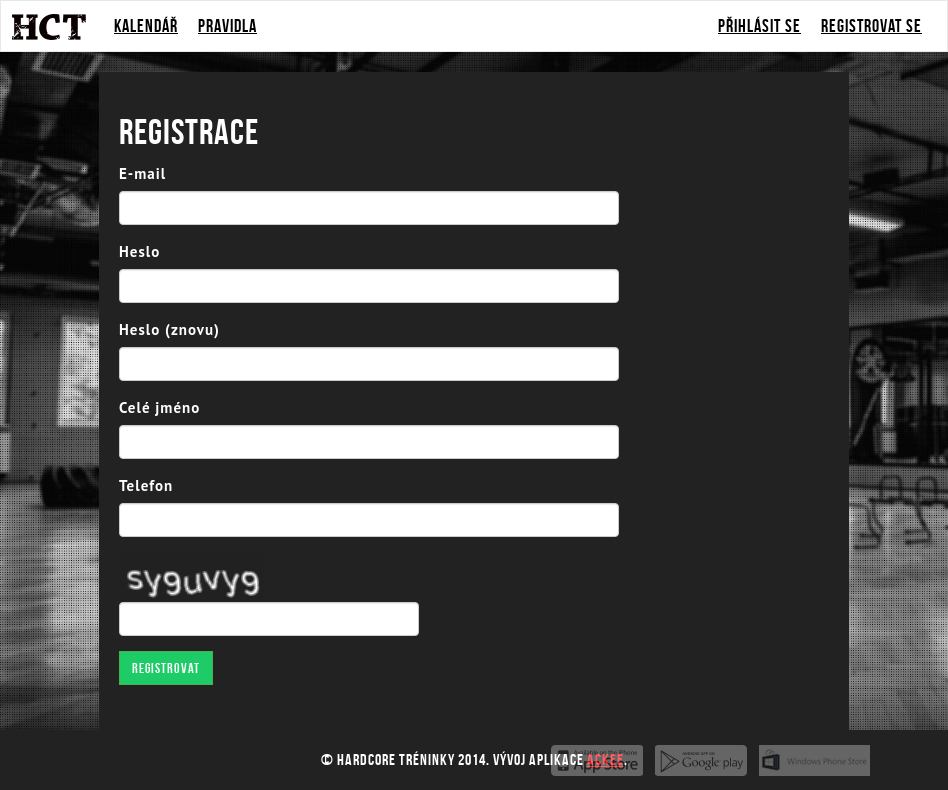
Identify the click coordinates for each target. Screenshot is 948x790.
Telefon (146, 485)
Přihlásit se (759, 26)
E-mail (142, 173)
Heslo (139, 251)
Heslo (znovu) (169, 329)
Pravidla (227, 26)
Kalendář (146, 26)
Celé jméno (159, 407)
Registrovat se (871, 26)
